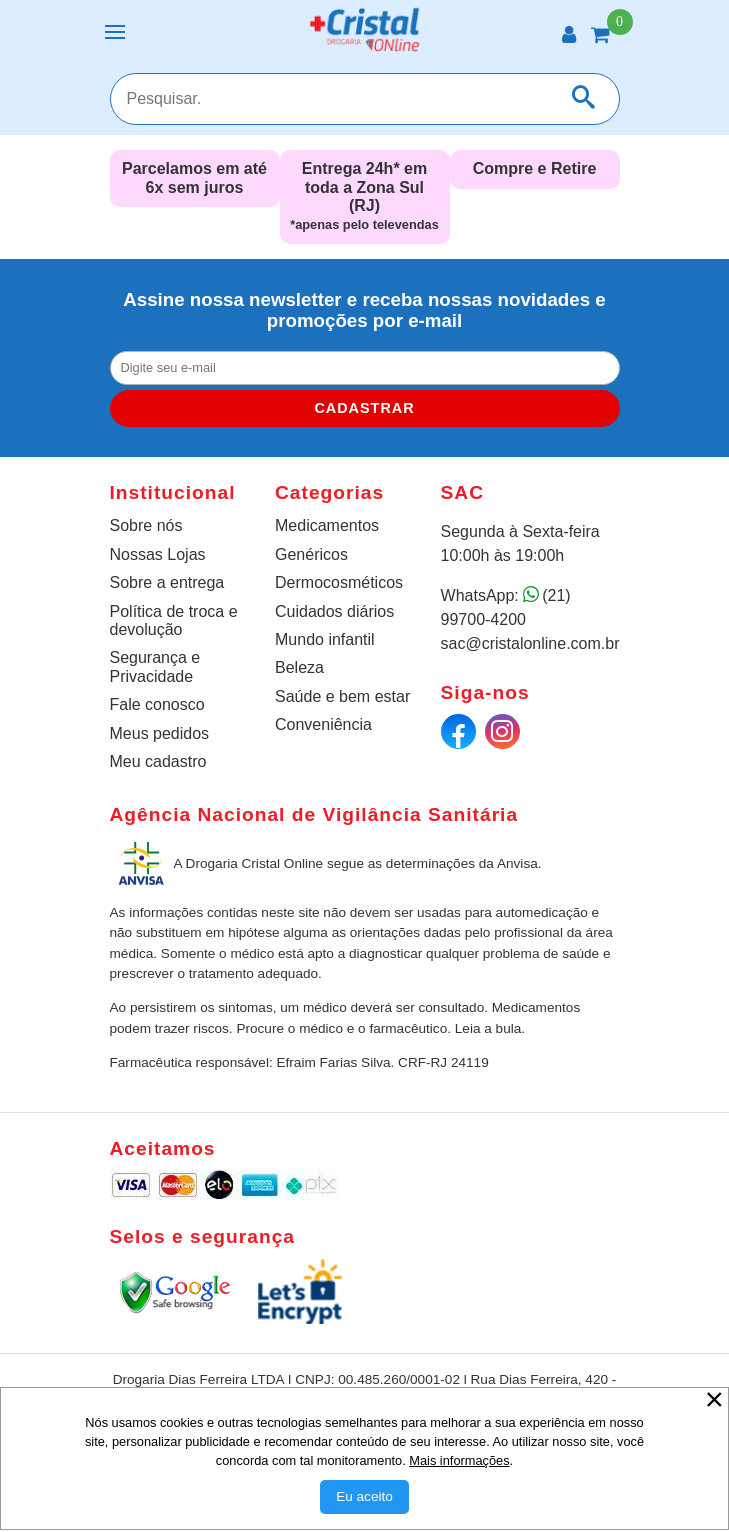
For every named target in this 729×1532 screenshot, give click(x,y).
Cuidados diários (334, 611)
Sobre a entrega (167, 582)
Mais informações (459, 1460)
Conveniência (323, 724)
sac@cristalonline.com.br (530, 643)
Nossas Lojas (158, 554)
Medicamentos (327, 525)
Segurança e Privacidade (155, 666)
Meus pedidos (160, 733)
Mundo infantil (325, 639)
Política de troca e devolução (174, 620)
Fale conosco (157, 704)
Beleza (299, 667)
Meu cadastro (158, 761)
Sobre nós (146, 525)
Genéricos (311, 554)
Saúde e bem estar (342, 696)
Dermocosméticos (339, 582)
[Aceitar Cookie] (364, 1497)
